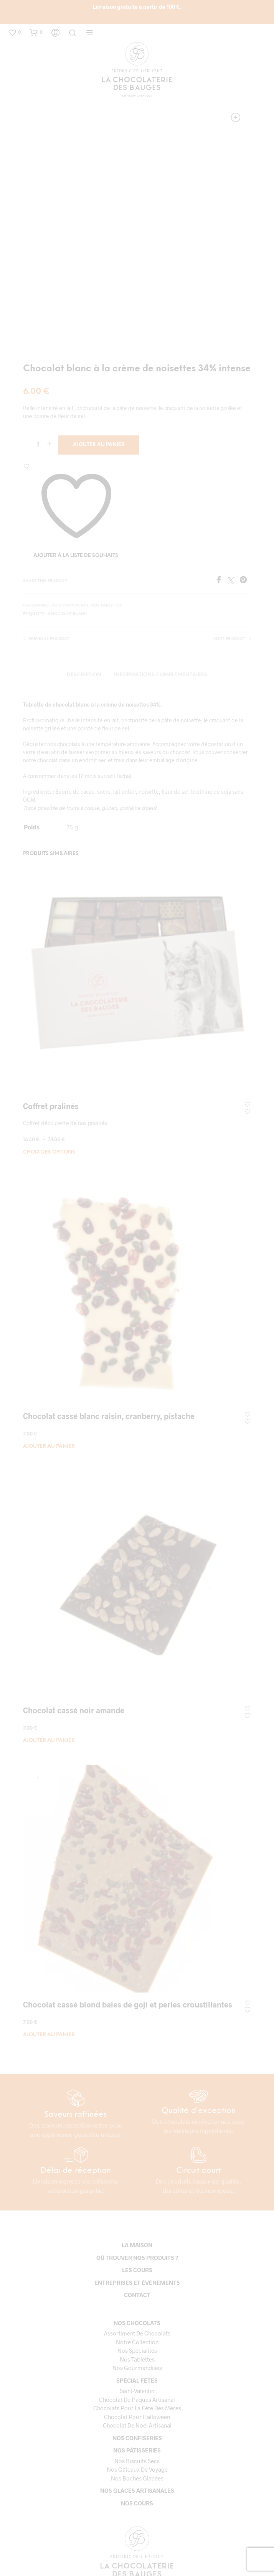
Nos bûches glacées (137, 2478)
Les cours (137, 2269)
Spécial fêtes (137, 2380)
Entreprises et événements (137, 2282)
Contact (137, 2294)
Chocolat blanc (67, 614)
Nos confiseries (137, 2437)
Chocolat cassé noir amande (73, 1710)
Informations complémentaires (160, 674)
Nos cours (137, 2503)
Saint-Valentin (137, 2390)
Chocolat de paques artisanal (137, 2399)
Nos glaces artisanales (137, 2490)
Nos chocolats (70, 605)
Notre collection (137, 2342)
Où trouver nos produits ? (137, 2257)
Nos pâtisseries (137, 2450)
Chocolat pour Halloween (137, 2416)
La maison (137, 2244)
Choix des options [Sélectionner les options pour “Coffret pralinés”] (49, 1152)
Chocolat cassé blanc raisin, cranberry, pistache (109, 1416)
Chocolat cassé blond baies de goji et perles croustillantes (127, 2004)
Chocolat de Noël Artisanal (137, 2425)
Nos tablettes (106, 605)
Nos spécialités (137, 2350)
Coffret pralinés (51, 1106)
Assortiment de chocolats (137, 2333)
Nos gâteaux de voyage (137, 2469)
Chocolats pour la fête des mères (137, 2408)
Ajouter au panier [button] (49, 1446)
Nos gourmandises (137, 2367)
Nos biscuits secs (137, 2460)
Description (84, 674)
